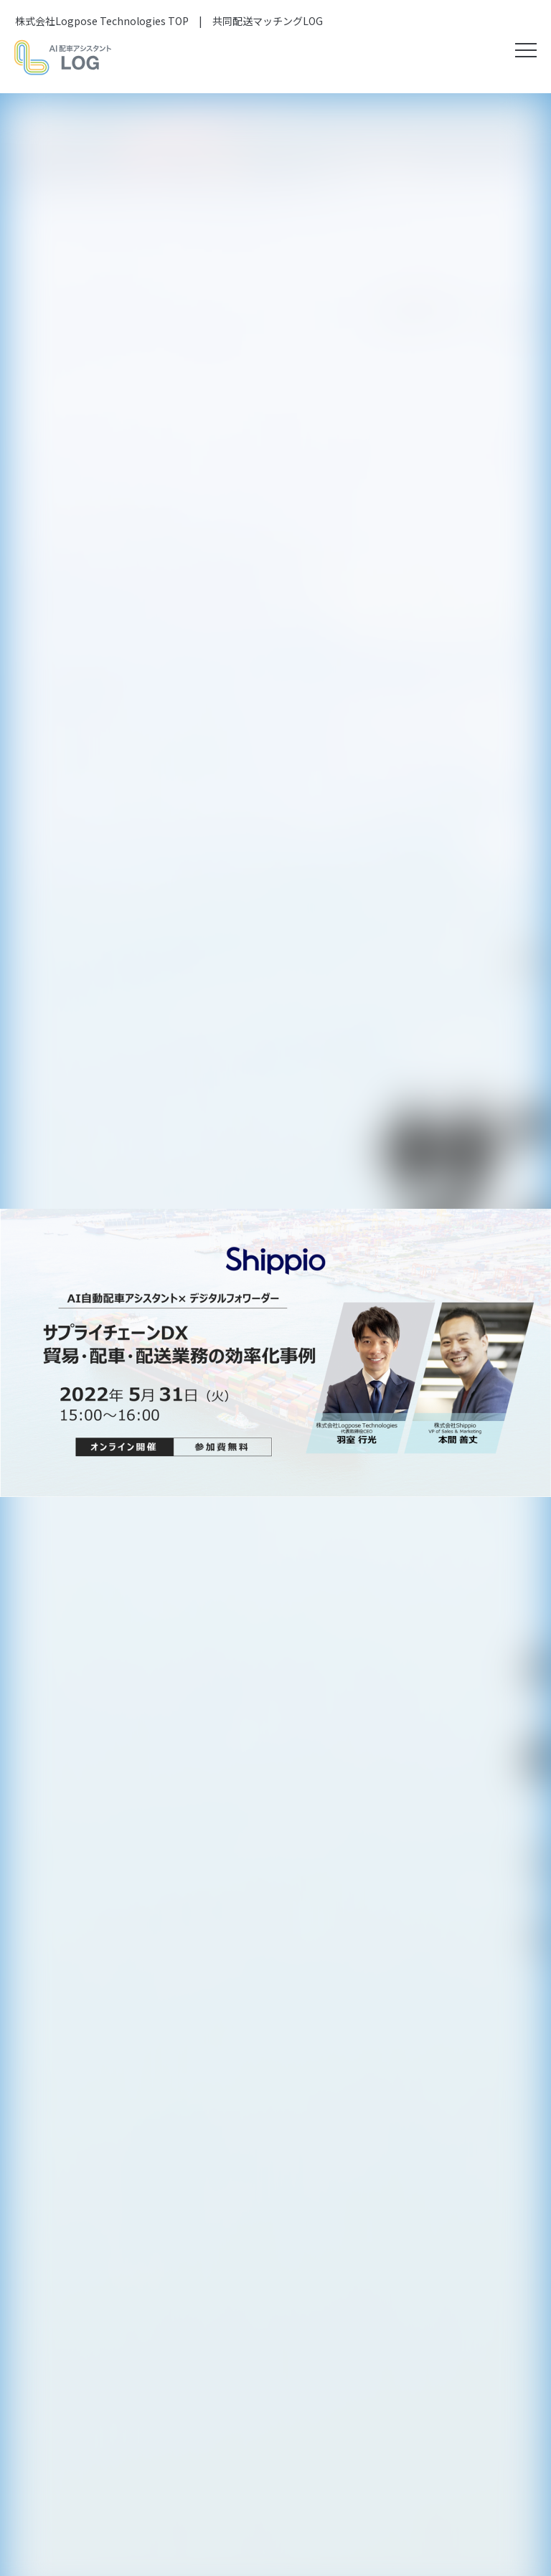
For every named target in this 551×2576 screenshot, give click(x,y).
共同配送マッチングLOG (267, 21)
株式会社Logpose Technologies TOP (102, 21)
